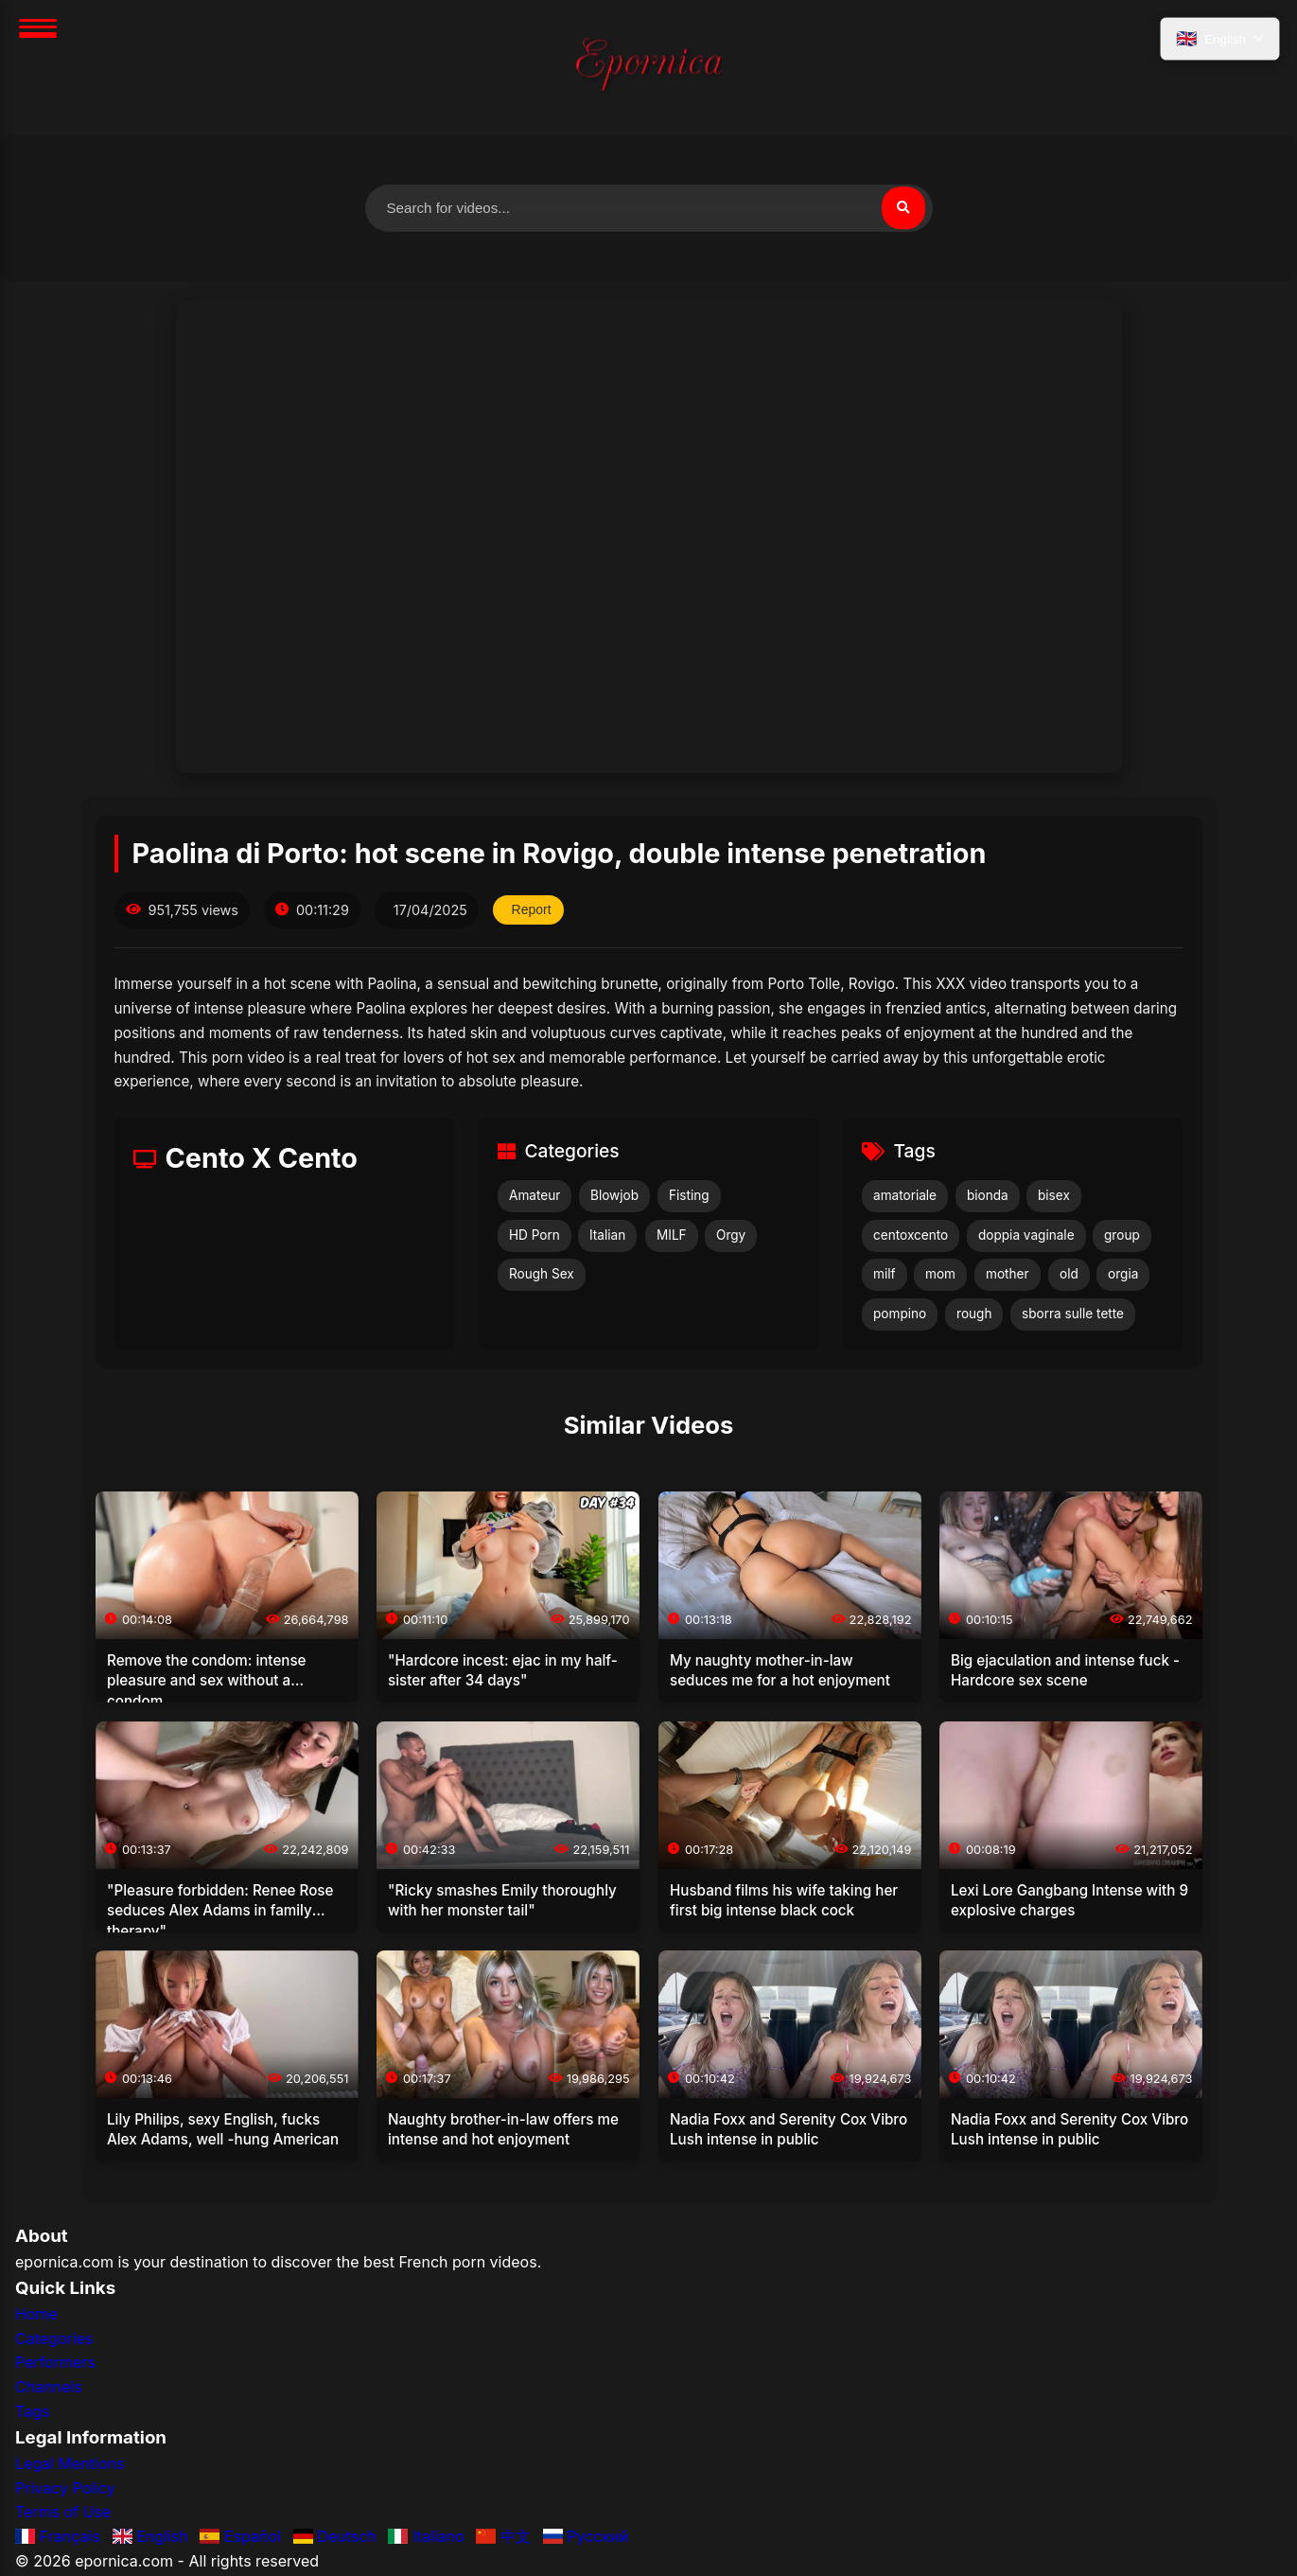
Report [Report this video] (533, 912)
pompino (899, 1316)
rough (973, 1316)
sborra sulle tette (1073, 1316)
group (1122, 1236)
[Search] (902, 209)
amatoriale (905, 1198)
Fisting (689, 1198)
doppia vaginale (1026, 1236)
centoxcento (910, 1236)
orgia (1123, 1276)
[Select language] (1218, 40)
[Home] (649, 67)
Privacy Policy (65, 2489)
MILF (672, 1236)
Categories (54, 2341)
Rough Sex (541, 1276)
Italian (607, 1236)
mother (1007, 1276)
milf (884, 1276)
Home (36, 2316)
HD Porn (534, 1236)
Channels (48, 2389)
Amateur (534, 1198)
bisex (1054, 1198)
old (1069, 1276)
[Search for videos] (649, 209)
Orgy (730, 1236)
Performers (55, 2364)
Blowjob (614, 1198)
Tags (32, 2413)
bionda (987, 1198)
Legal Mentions (69, 2466)
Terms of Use (63, 2514)
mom (940, 1276)
